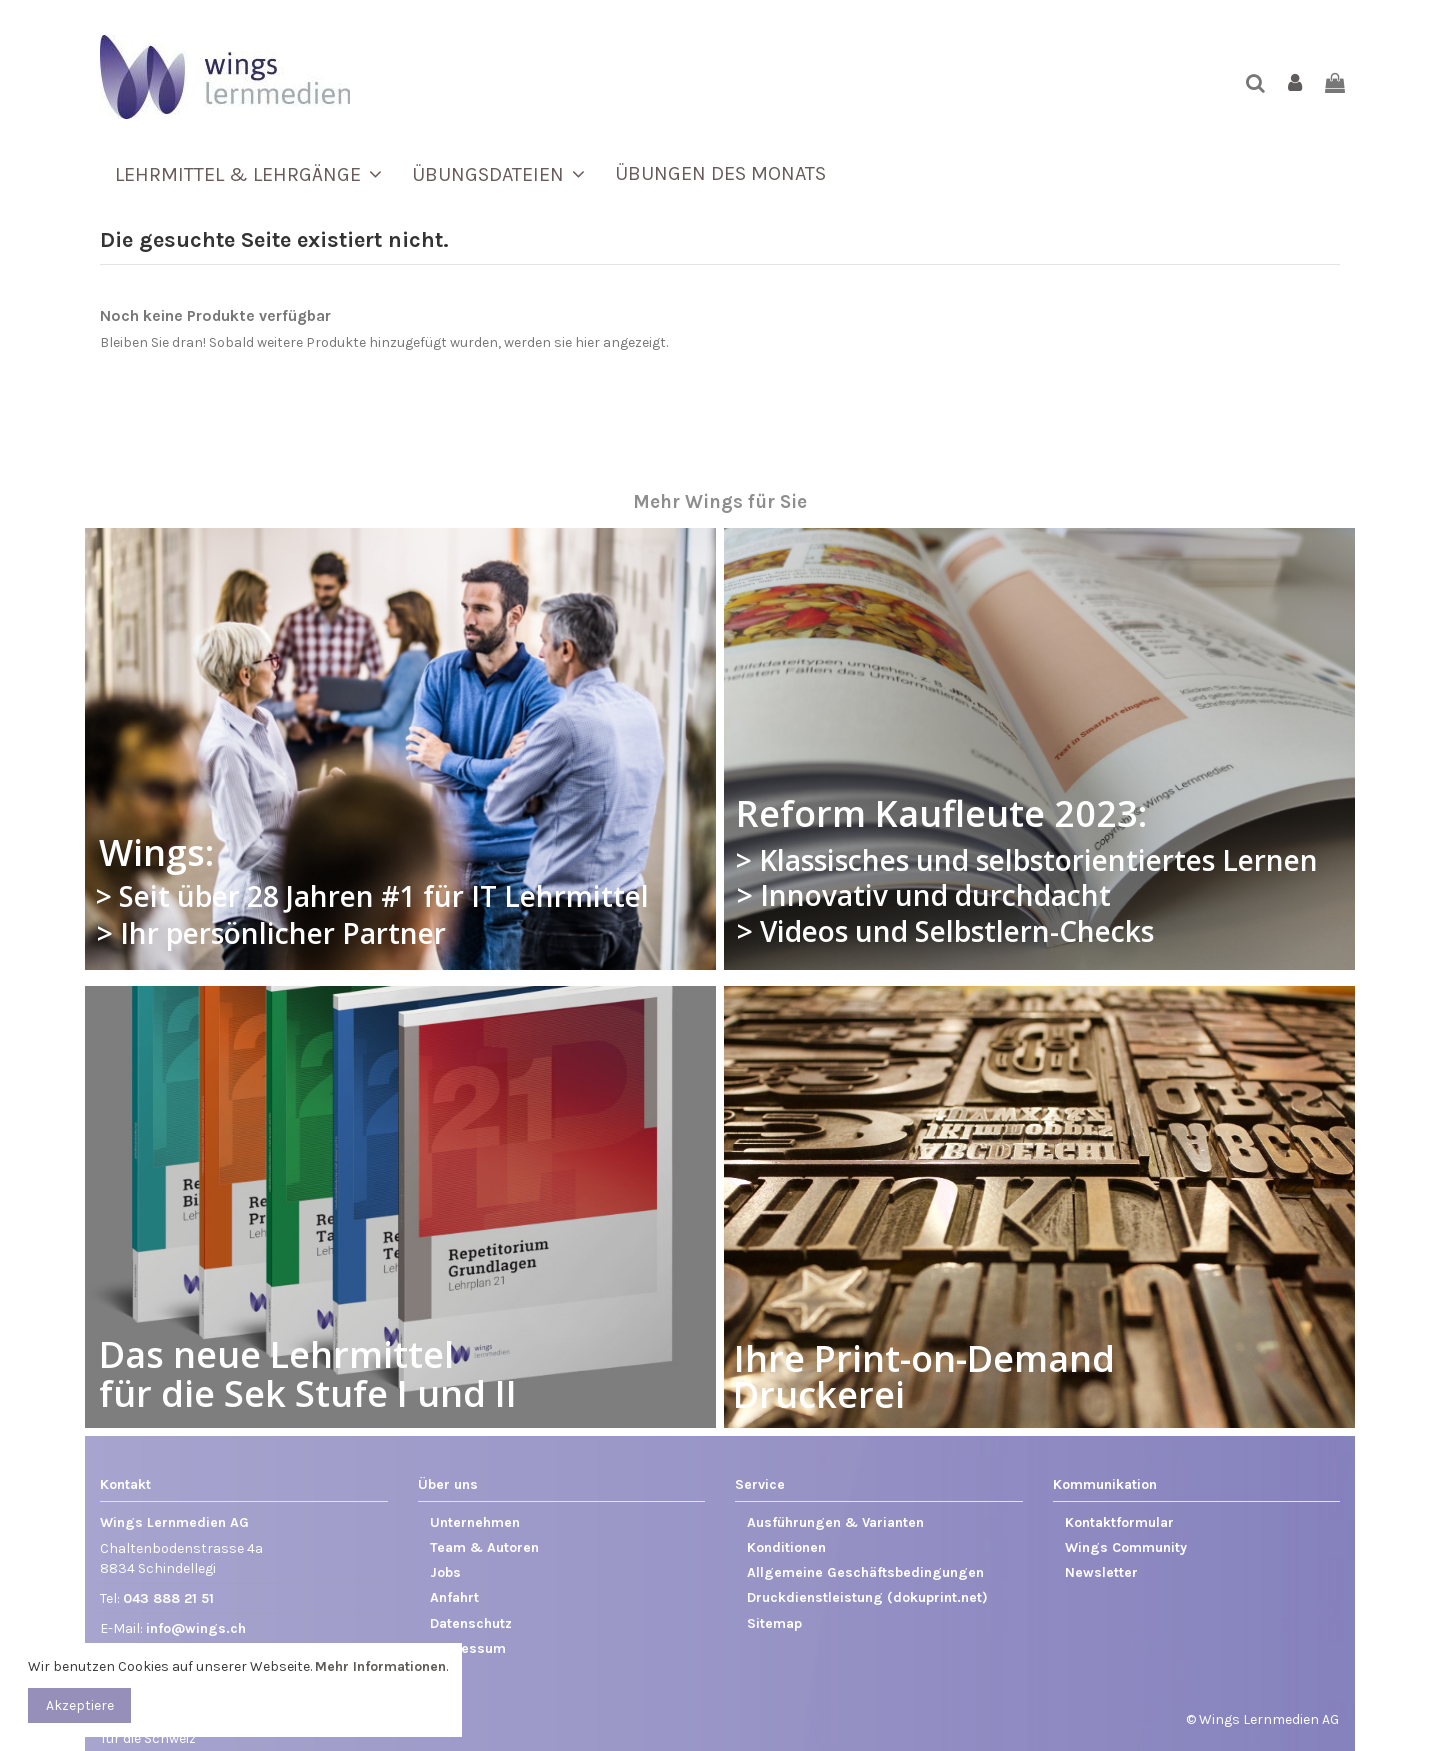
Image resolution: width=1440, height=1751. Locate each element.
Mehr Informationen (380, 1666)
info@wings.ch (196, 1628)
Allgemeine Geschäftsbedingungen (865, 1572)
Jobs (445, 1572)
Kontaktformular (1119, 1522)
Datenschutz (471, 1623)
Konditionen (786, 1547)
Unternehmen (475, 1522)
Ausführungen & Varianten (835, 1522)
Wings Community (1126, 1547)
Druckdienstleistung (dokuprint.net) (867, 1597)
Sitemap (774, 1623)
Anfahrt (454, 1597)
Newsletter (1101, 1572)
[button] (248, 174)
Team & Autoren (484, 1547)
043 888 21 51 (168, 1598)
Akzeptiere (80, 1705)
